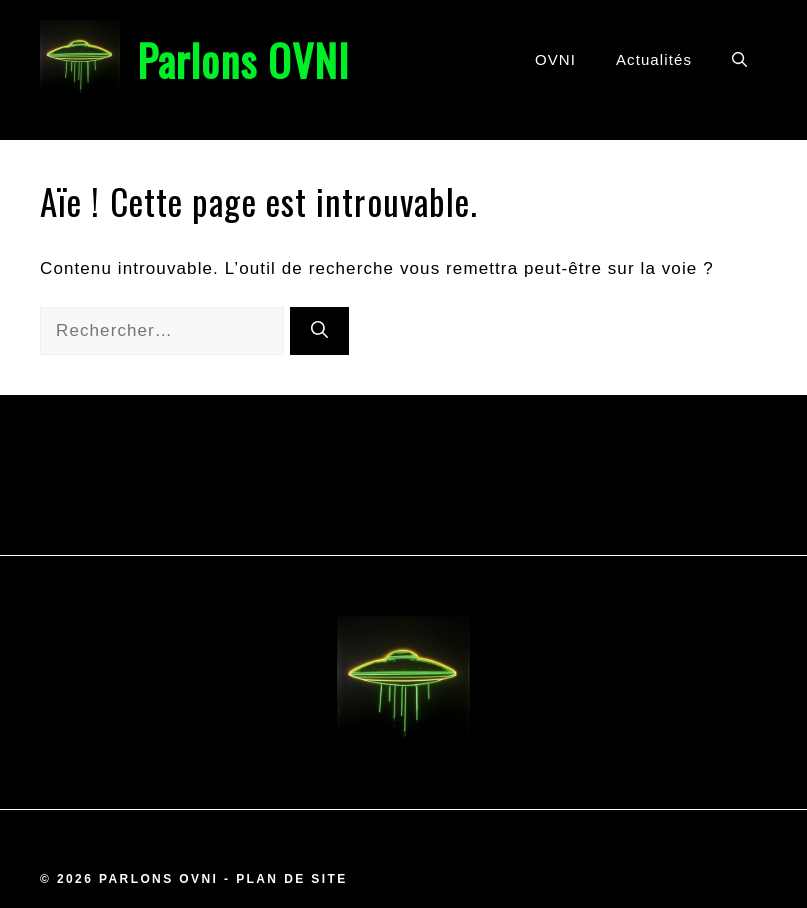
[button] (739, 60)
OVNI (555, 59)
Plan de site (291, 879)
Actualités (654, 59)
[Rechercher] (319, 331)
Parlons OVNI (243, 60)
